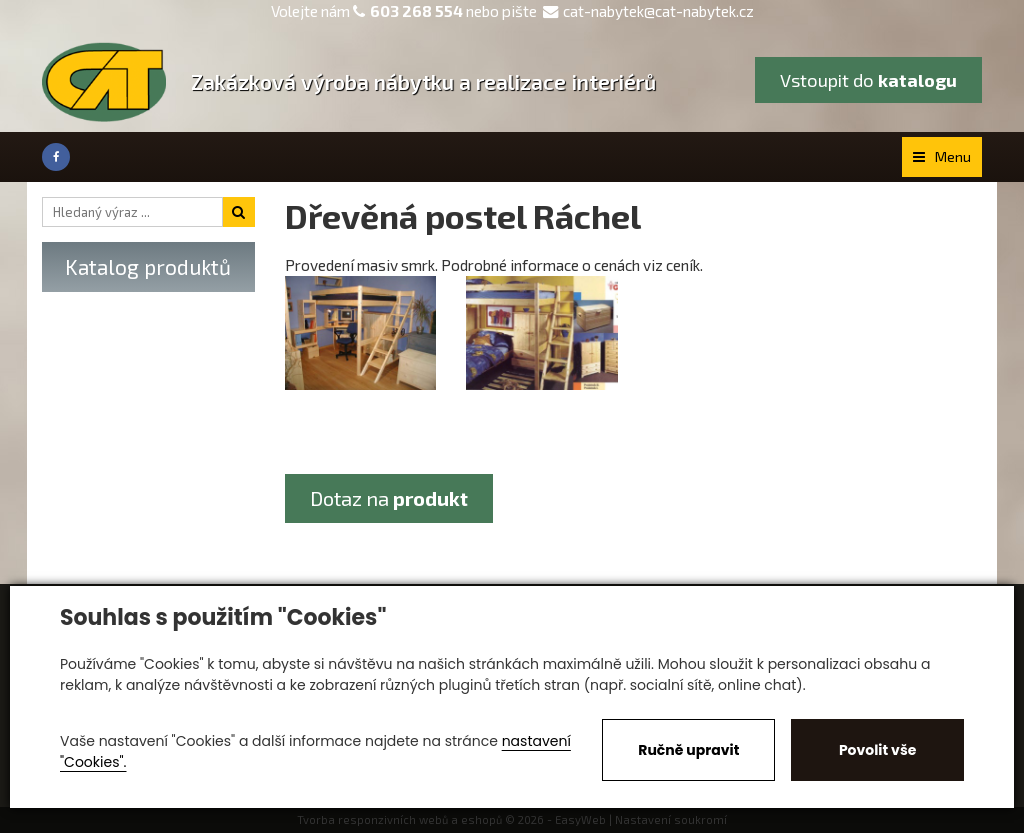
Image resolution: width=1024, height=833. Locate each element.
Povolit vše (877, 750)
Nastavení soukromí (671, 819)
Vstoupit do (868, 80)
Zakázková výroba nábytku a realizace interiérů (423, 81)
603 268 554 (416, 11)
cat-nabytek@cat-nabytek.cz (648, 11)
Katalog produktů (148, 266)
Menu (942, 156)
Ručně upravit (688, 750)
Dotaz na (389, 498)
